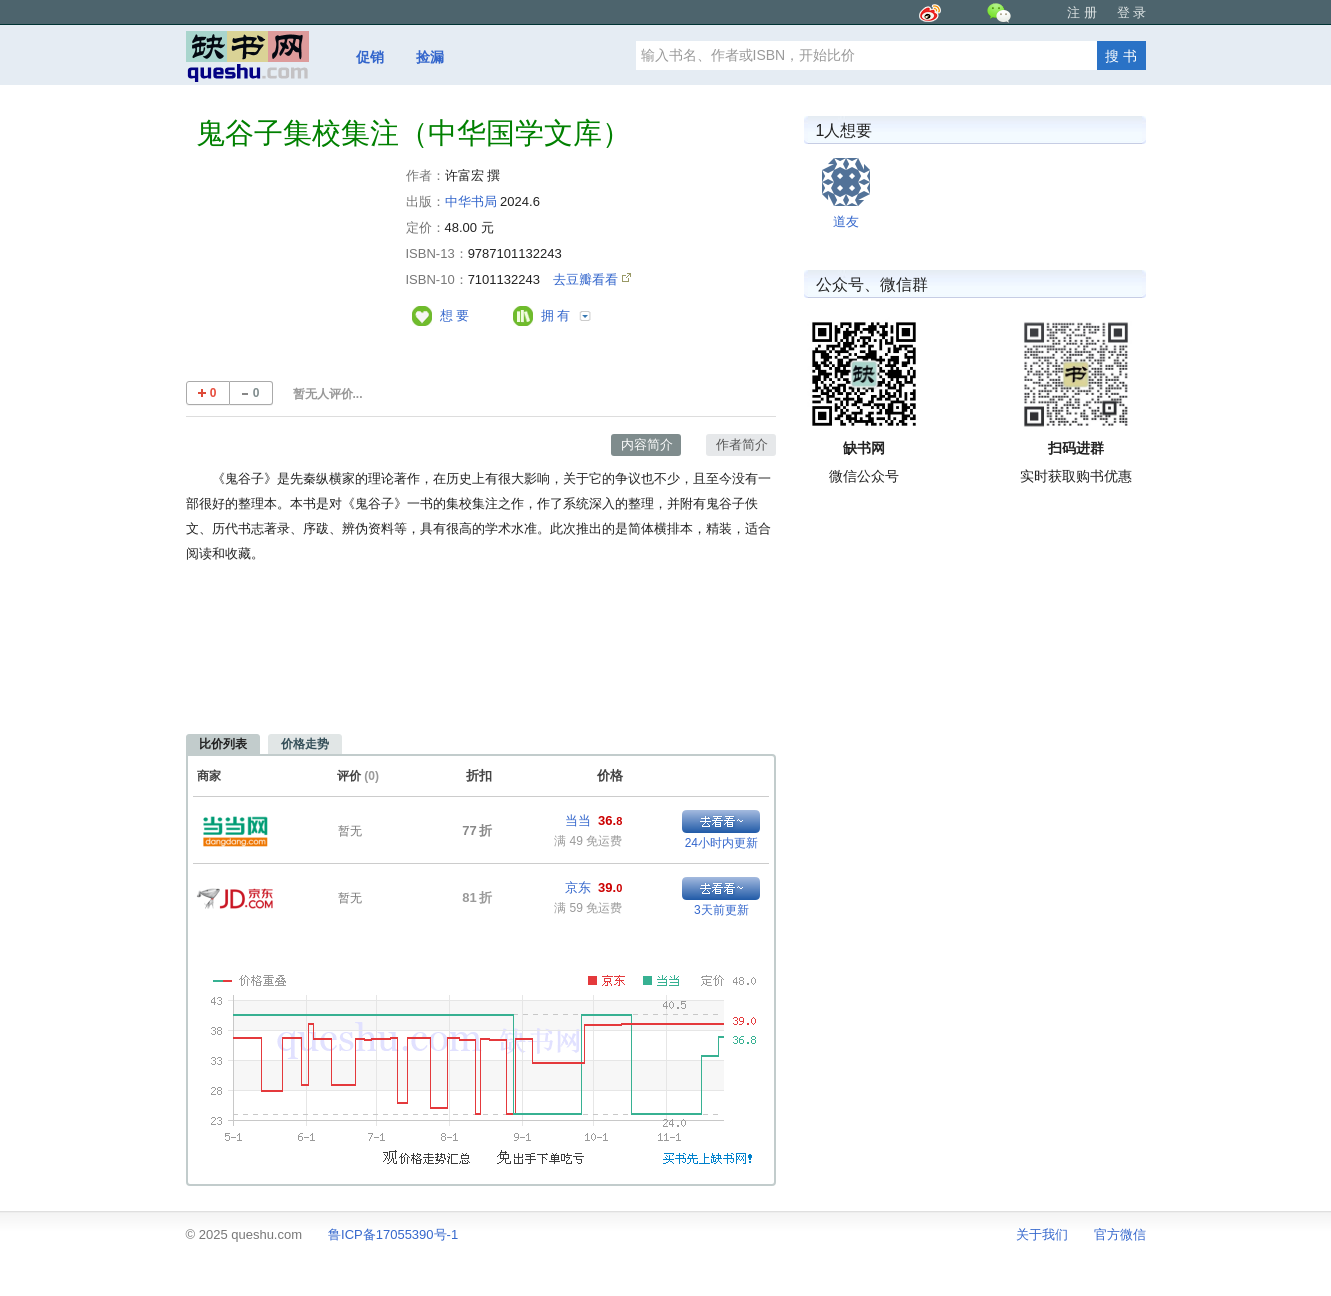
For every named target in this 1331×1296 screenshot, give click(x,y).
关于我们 (1042, 1234)
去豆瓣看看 (587, 279)
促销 (370, 57)
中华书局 (471, 201)
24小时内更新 (721, 843)
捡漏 (430, 57)
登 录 (1132, 12)
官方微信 (1120, 1234)
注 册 (1082, 12)
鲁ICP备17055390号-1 (393, 1234)
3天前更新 (721, 910)
